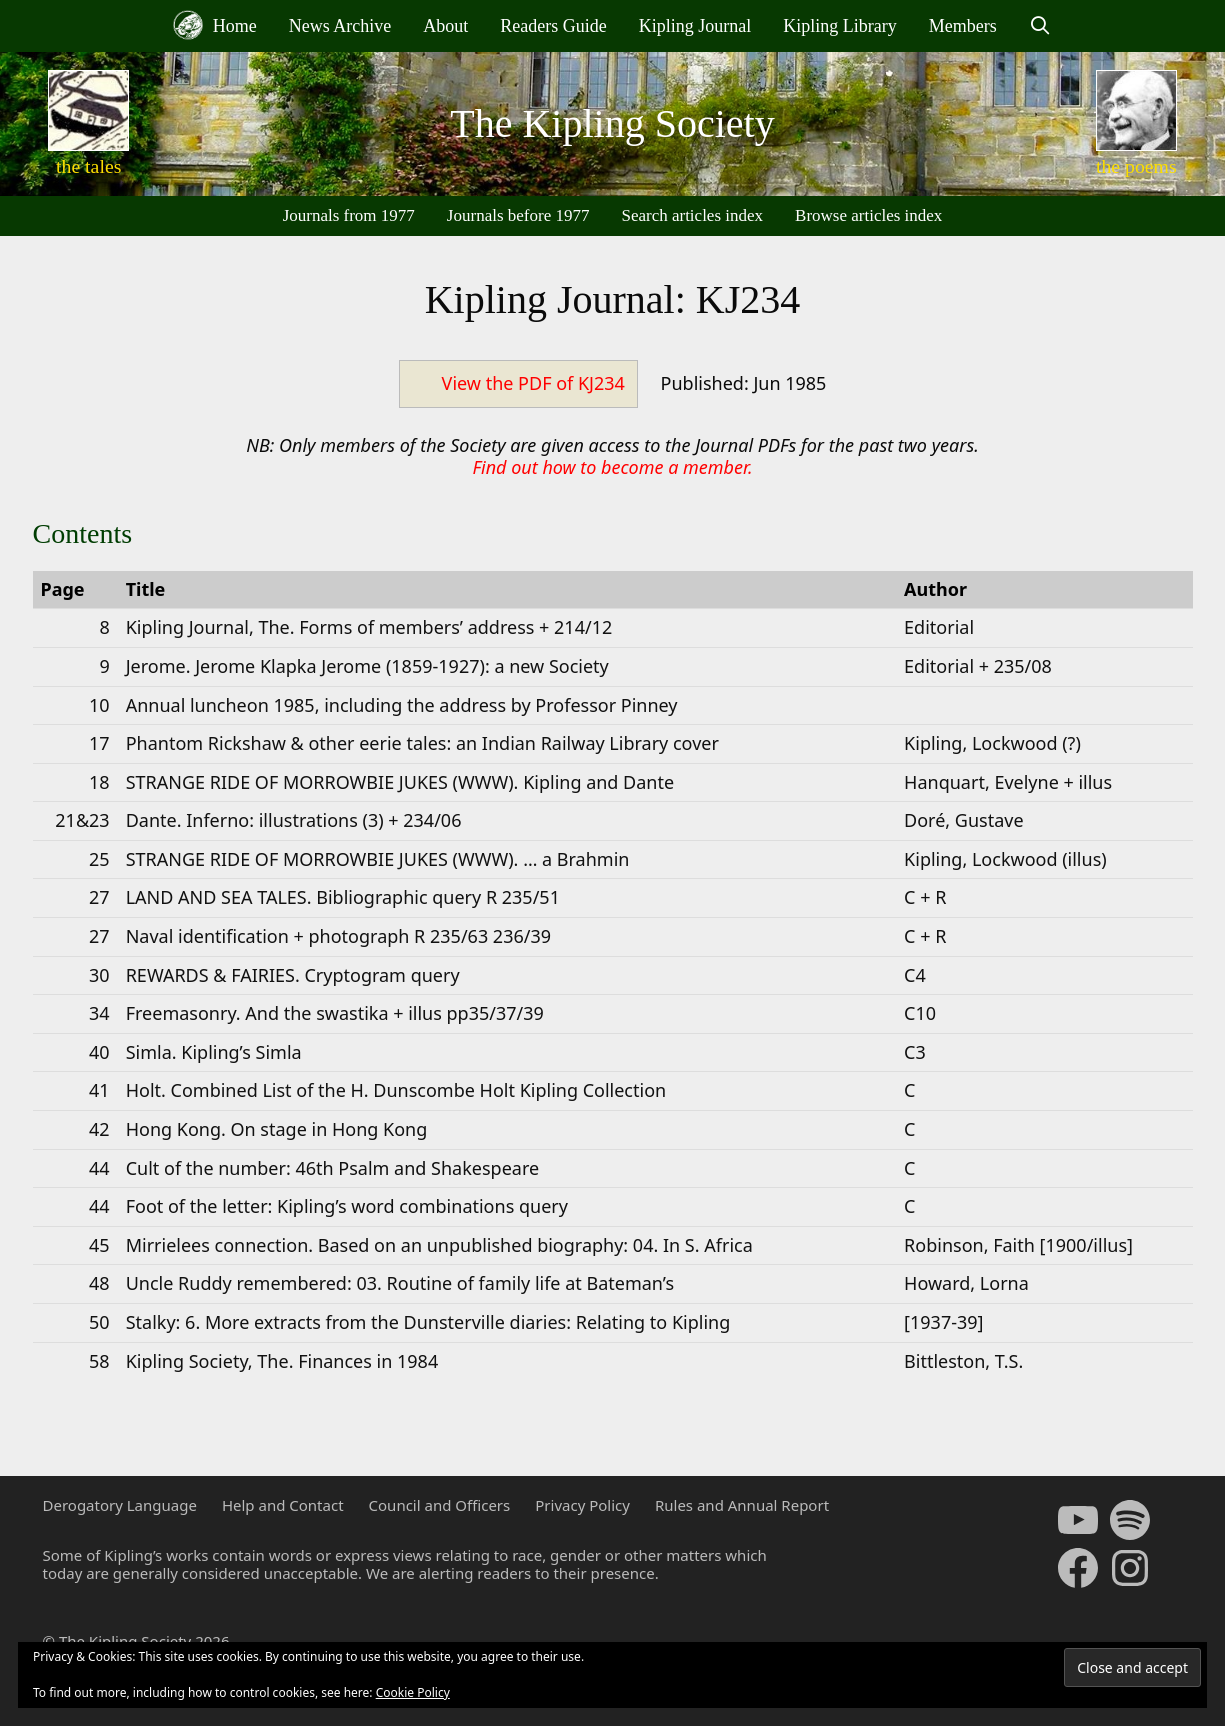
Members (963, 26)
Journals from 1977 (349, 215)
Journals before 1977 (518, 215)
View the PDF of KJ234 (533, 383)
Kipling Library (839, 26)
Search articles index (692, 215)
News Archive (340, 26)
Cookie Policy (413, 1692)
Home (215, 25)
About (445, 26)
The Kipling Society (612, 123)
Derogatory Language (120, 1505)
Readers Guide (553, 26)
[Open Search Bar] (1040, 26)
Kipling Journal (695, 26)
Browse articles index (868, 215)
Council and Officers (440, 1505)
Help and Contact (283, 1505)
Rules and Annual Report (742, 1505)
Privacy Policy (582, 1505)
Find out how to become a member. (612, 467)
